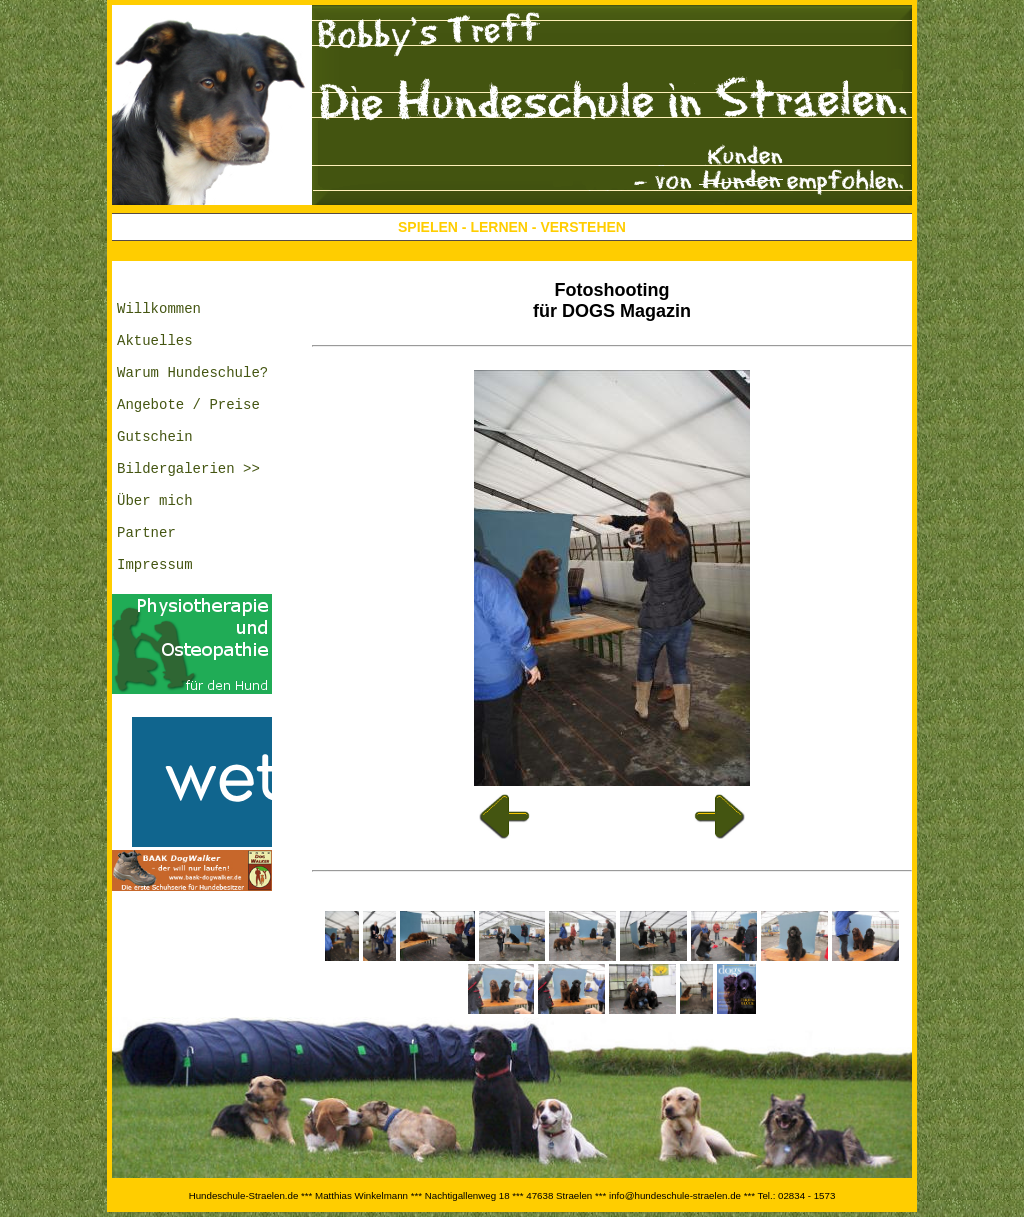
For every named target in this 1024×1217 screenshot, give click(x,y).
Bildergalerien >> (188, 506)
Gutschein (155, 468)
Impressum (155, 620)
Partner (146, 582)
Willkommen (159, 316)
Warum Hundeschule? (192, 392)
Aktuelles (155, 354)
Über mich (155, 544)
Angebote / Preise (188, 430)
